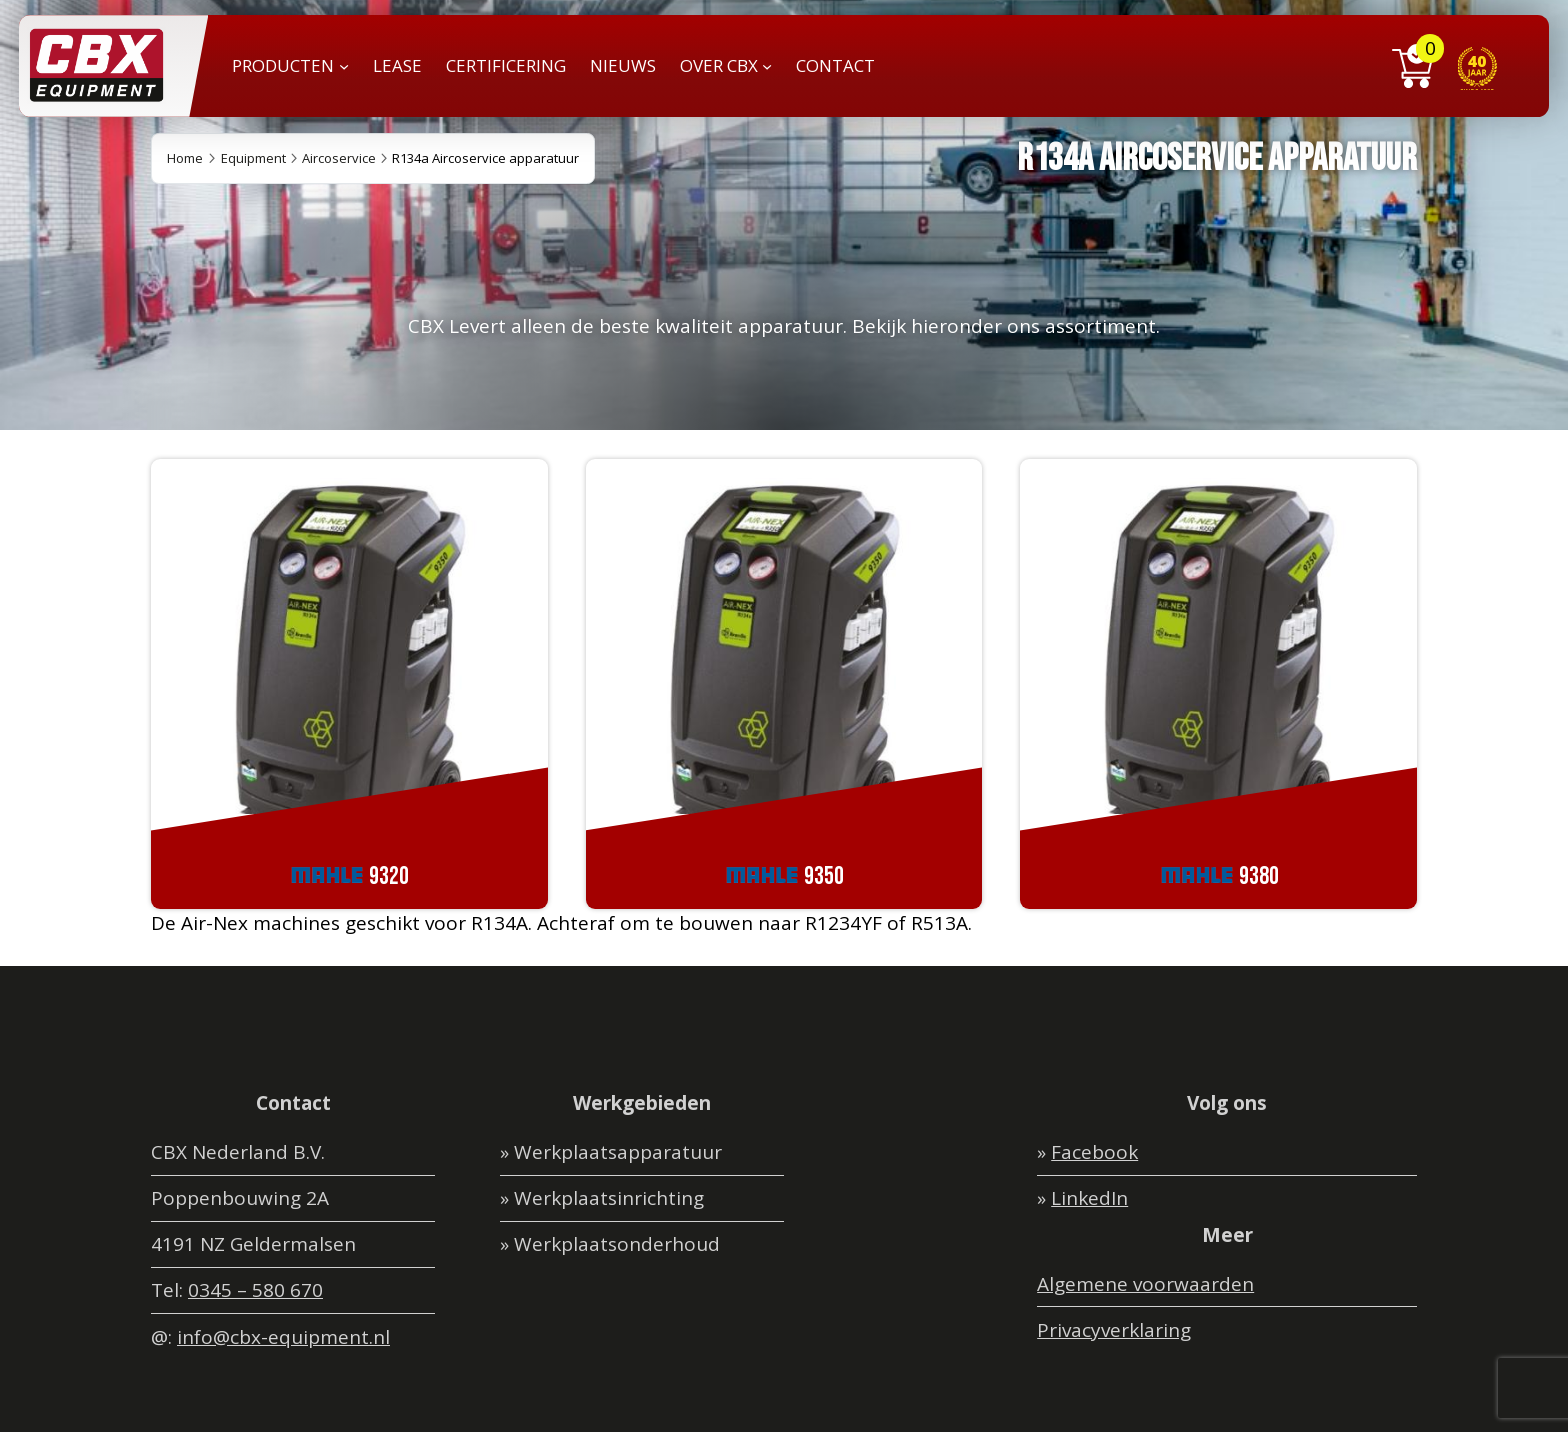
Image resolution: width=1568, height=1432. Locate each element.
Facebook (1094, 1152)
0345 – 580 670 (255, 1290)
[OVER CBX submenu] (767, 66)
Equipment (253, 158)
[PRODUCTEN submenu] (344, 66)
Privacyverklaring (1114, 1330)
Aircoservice (339, 158)
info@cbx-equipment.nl (283, 1337)
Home (185, 158)
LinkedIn (1089, 1198)
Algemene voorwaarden (1145, 1284)
